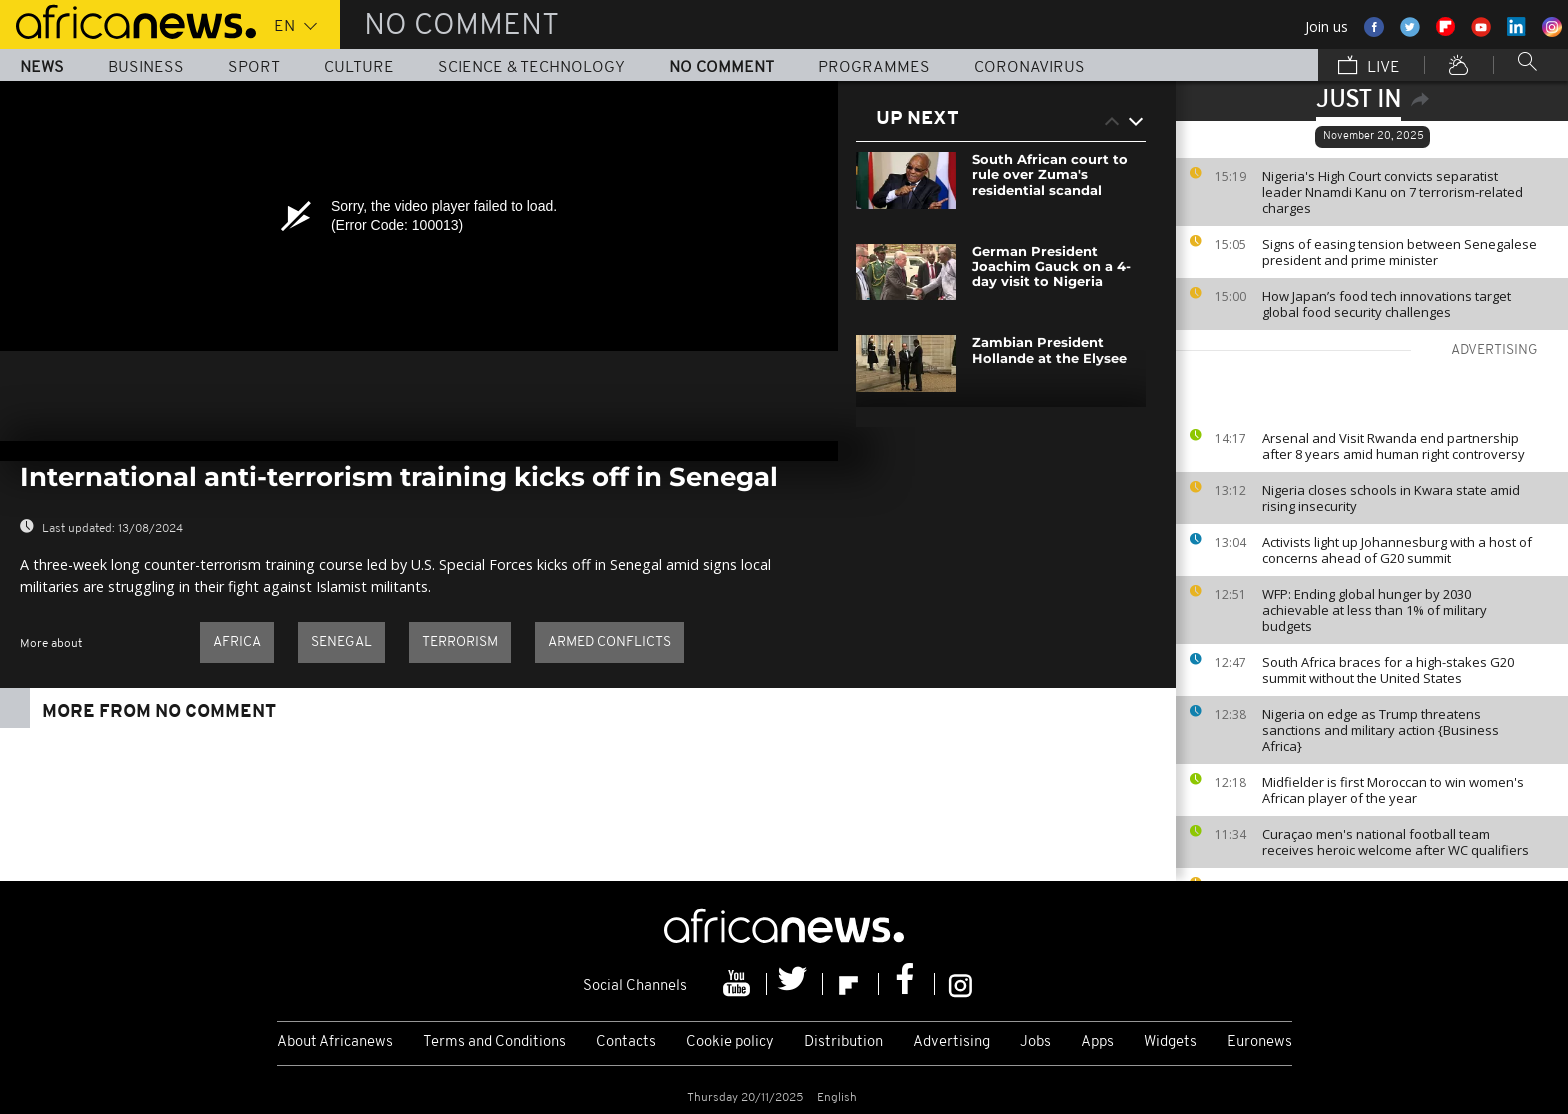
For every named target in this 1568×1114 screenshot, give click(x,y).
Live (1369, 67)
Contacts (626, 1042)
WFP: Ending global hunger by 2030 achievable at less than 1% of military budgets (1374, 610)
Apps (1097, 1042)
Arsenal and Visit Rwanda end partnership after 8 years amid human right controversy (1393, 446)
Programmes (874, 68)
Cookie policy (730, 1042)
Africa (237, 642)
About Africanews (335, 1042)
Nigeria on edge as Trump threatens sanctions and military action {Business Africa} (1380, 730)
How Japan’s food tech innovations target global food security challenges (1386, 304)
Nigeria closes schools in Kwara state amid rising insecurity (1391, 498)
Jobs (1035, 1042)
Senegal (341, 642)
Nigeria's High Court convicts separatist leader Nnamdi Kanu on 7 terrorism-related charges (1392, 192)
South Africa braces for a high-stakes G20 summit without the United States (1388, 670)
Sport (254, 68)
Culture (359, 68)
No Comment (721, 68)
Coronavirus (1029, 68)
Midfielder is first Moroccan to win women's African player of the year (1393, 790)
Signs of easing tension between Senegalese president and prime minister (1399, 252)
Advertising (951, 1042)
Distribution (843, 1042)
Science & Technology (531, 68)
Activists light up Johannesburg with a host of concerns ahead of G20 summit (1397, 550)
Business (146, 68)
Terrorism (460, 642)
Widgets (1170, 1042)
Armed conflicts (609, 642)
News (42, 68)
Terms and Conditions (494, 1042)
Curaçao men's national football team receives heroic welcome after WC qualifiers (1395, 842)
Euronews (1259, 1042)
